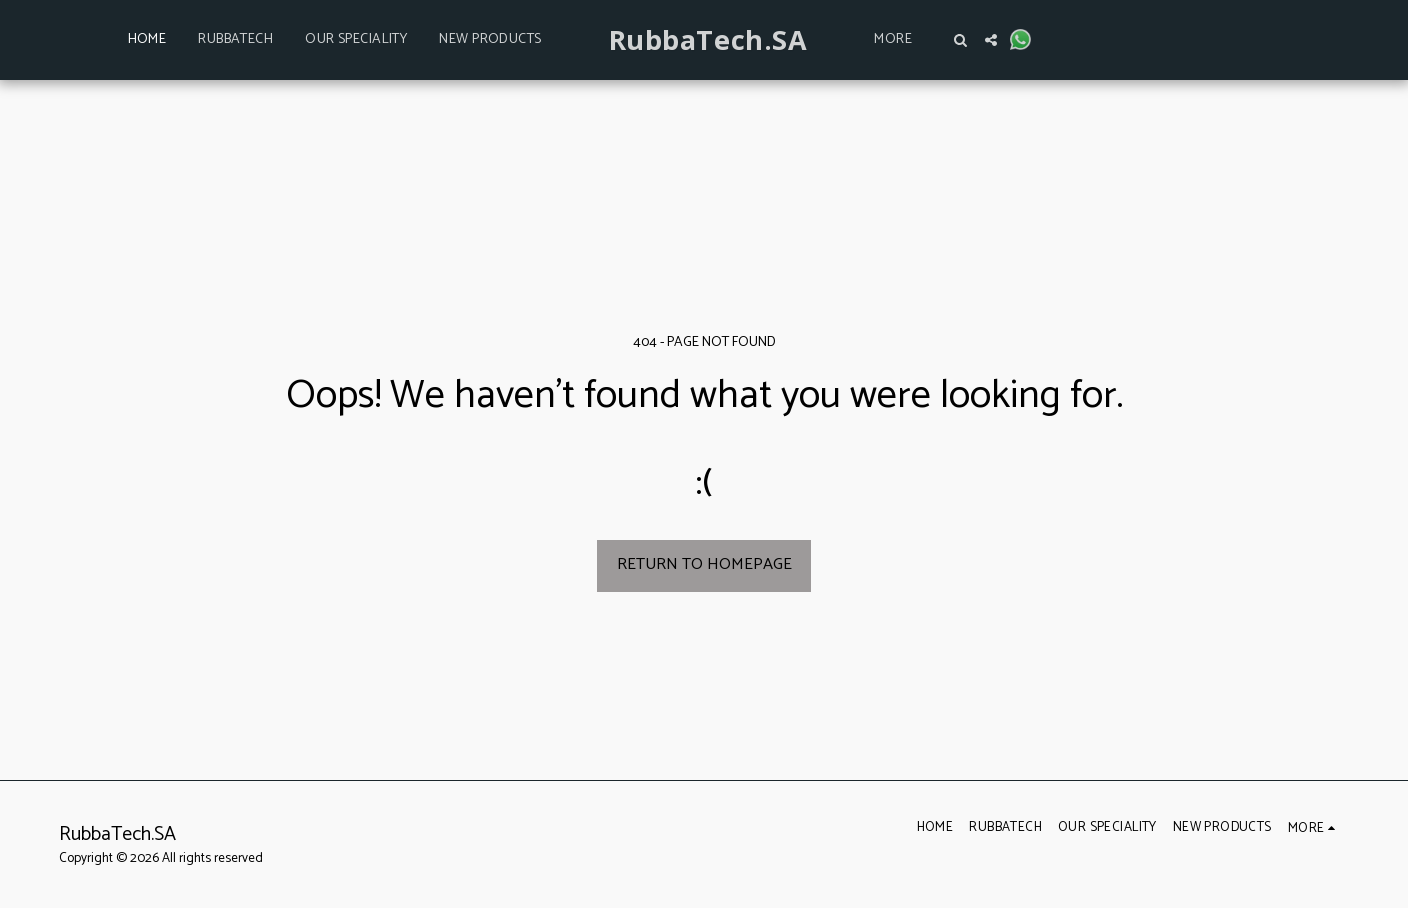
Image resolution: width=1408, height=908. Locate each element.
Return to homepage (704, 564)
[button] (961, 40)
